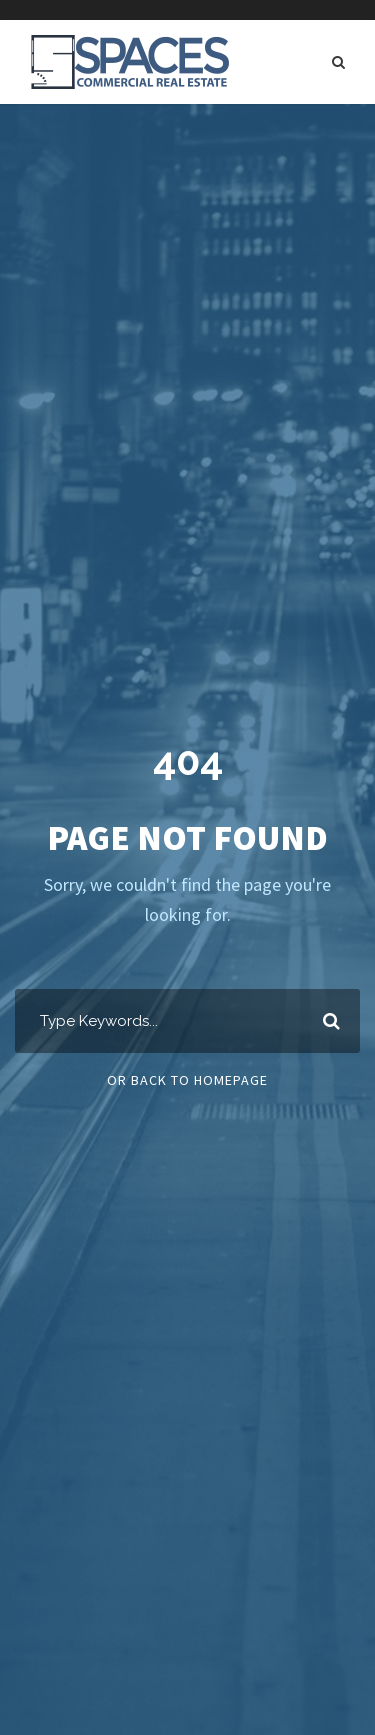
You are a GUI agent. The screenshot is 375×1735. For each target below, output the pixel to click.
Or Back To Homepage (187, 1080)
